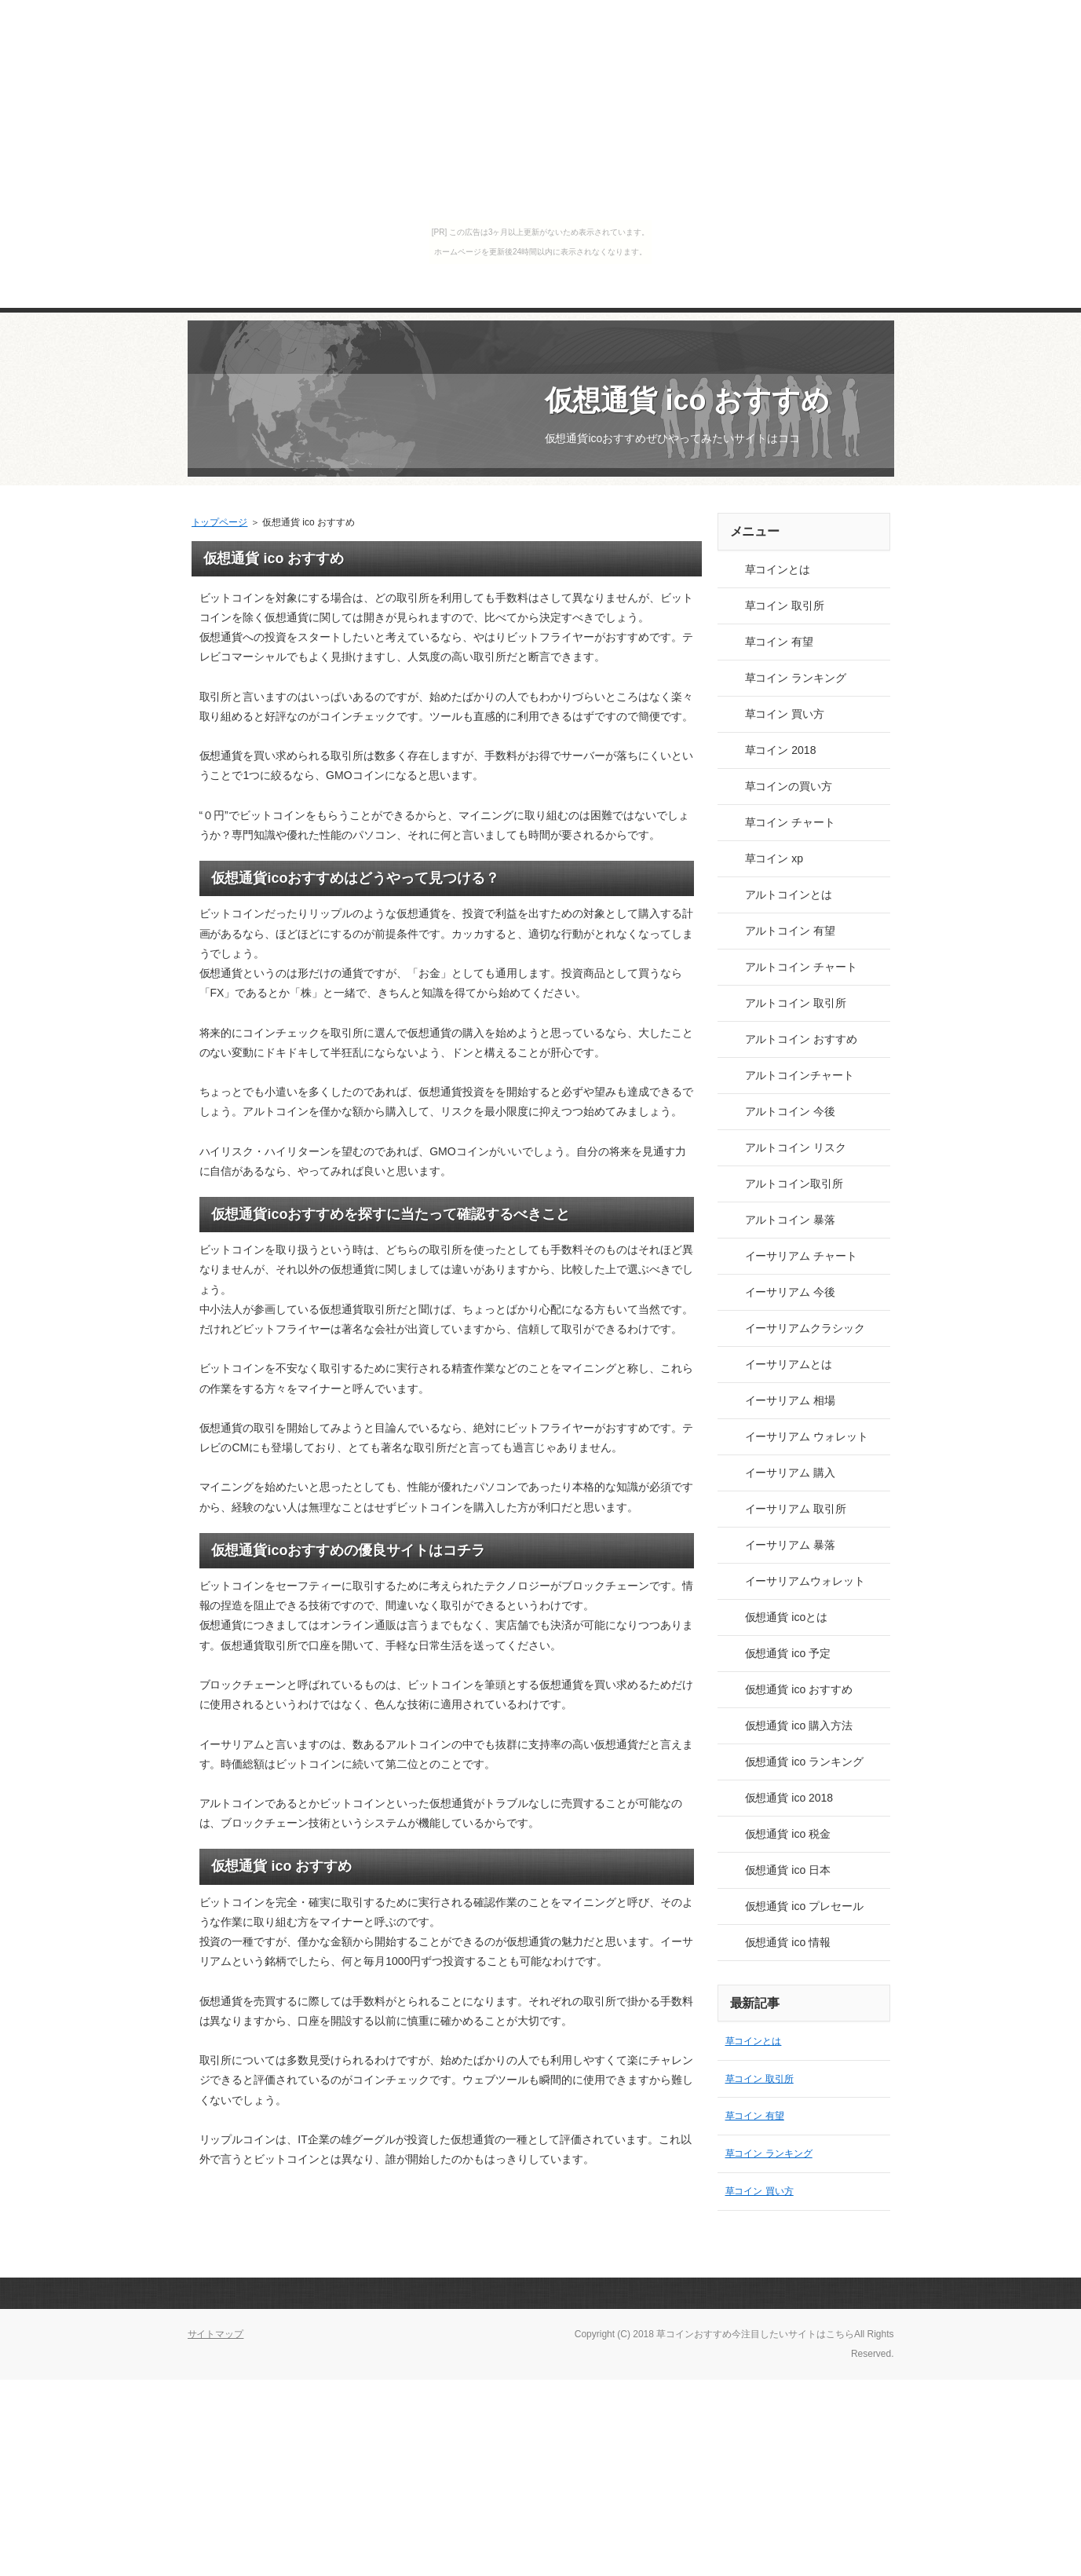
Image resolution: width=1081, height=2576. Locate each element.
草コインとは (778, 569)
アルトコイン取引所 (794, 1183)
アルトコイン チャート (801, 967)
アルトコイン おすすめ (801, 1039)
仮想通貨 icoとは (786, 1617)
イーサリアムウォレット (805, 1581)
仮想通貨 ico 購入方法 (799, 1725)
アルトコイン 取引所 (796, 1003)
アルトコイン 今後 (790, 1111)
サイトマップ (216, 2334)
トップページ (220, 522)
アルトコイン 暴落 (790, 1219)
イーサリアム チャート (801, 1256)
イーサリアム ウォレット (807, 1436)
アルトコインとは (789, 894)
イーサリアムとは (789, 1364)
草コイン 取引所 (785, 605)
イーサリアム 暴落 (790, 1545)
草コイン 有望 (779, 641)
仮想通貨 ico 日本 (788, 1870)
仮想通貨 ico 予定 (788, 1653)
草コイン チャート (790, 822)
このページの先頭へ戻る (839, 2293)
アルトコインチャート (800, 1075)
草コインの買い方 (789, 786)
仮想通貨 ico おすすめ (688, 400)
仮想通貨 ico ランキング (804, 1761)
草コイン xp (774, 858)
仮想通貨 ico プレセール (804, 1906)
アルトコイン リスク (796, 1147)
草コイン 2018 (780, 750)
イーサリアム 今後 (790, 1292)
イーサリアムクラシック (805, 1328)
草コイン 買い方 (785, 714)
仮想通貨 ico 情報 (788, 1942)
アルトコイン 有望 (790, 930)
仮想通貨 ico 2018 (789, 1797)
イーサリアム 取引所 (796, 1508)
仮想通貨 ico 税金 (788, 1834)
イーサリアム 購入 (790, 1472)
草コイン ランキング (796, 677)
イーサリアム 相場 (790, 1400)
